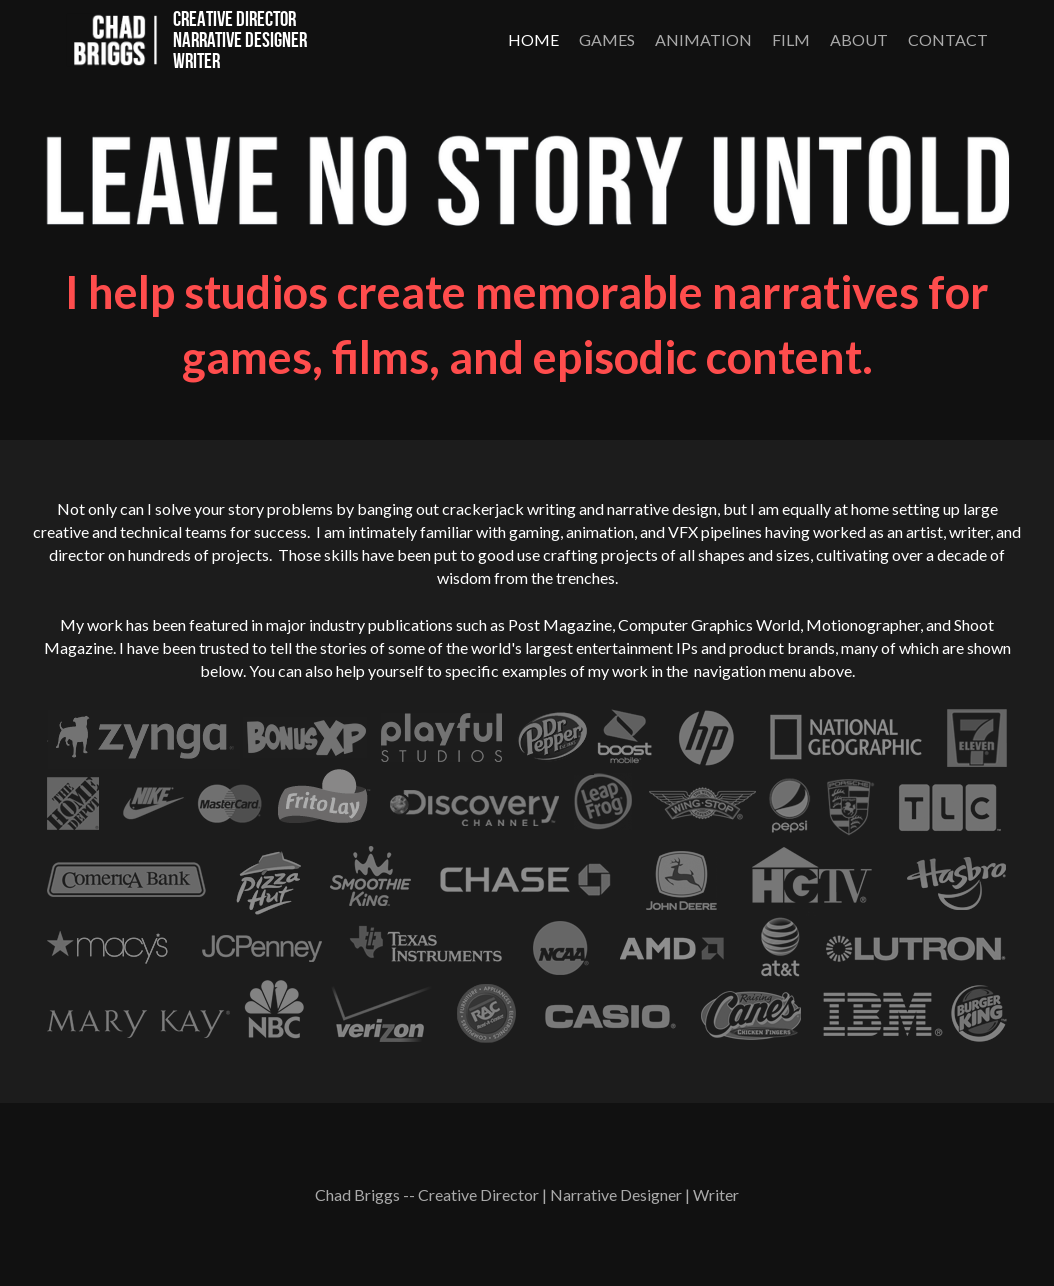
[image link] (112, 37)
